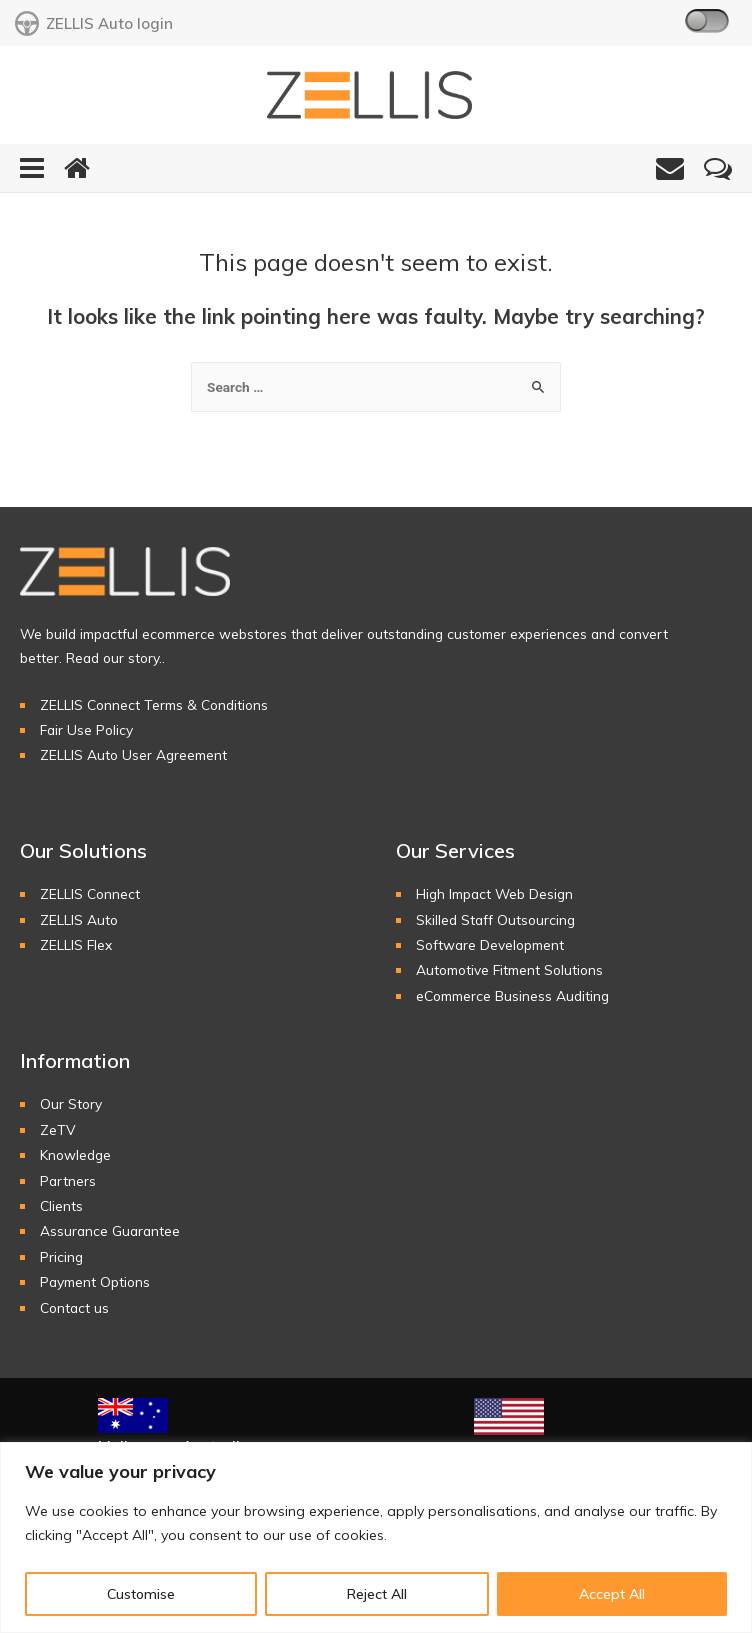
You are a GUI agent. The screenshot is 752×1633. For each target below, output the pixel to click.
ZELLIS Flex (76, 945)
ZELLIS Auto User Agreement (133, 756)
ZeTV (58, 1130)
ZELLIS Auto (79, 920)
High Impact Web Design (494, 894)
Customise (141, 1594)
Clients (61, 1206)
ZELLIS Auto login (94, 23)
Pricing (61, 1257)
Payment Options (95, 1282)
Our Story (71, 1105)
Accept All (612, 1594)
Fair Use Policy (86, 730)
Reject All (377, 1594)
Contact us (74, 1308)
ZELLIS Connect (90, 894)
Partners (68, 1181)
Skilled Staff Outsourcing (495, 920)
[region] (376, 1537)
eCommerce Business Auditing (512, 996)
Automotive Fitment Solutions (509, 971)
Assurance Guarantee (110, 1232)
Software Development (490, 945)
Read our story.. (115, 658)
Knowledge (75, 1155)
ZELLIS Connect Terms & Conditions (154, 705)
